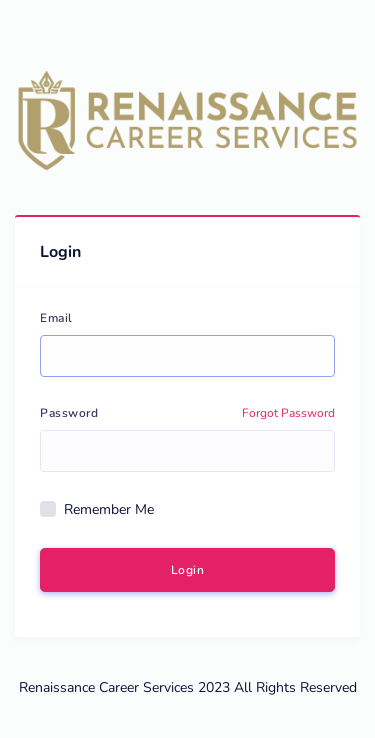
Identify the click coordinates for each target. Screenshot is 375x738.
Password (69, 413)
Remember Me (109, 509)
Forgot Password (288, 413)
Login (188, 570)
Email (56, 318)
